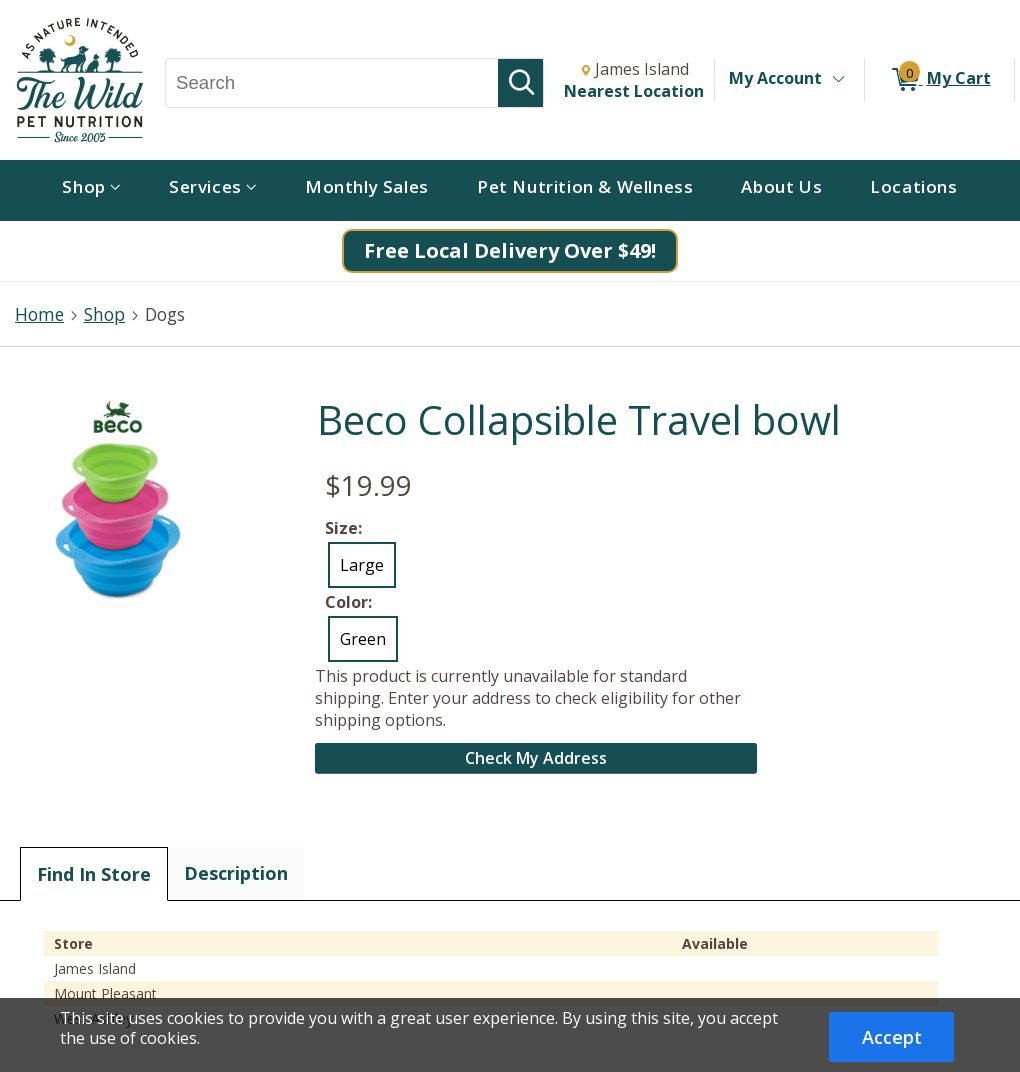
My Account (775, 78)
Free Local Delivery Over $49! (510, 250)
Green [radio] (363, 639)
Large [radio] (362, 565)
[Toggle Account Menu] (838, 80)
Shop (104, 314)
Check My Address (536, 758)
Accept (892, 1037)
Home (39, 314)
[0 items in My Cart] (939, 80)
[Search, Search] (332, 83)
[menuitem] (91, 190)
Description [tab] (236, 873)
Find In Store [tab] (94, 874)
